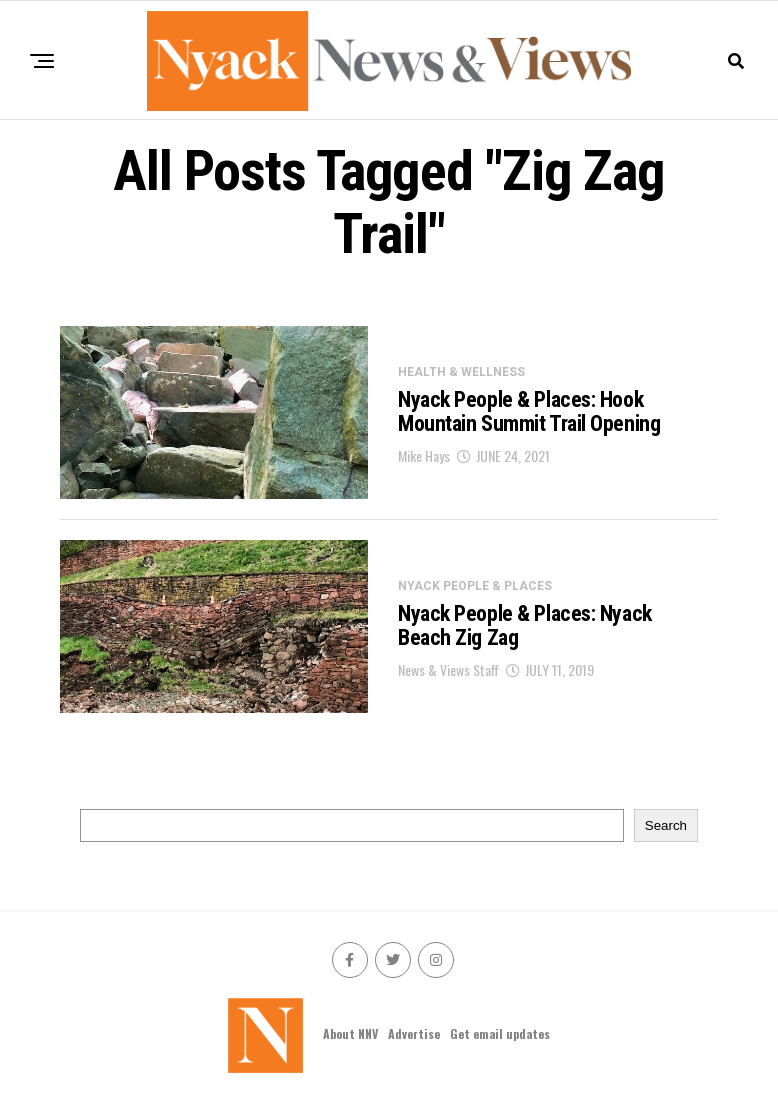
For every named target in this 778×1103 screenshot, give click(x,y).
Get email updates (500, 1033)
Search (666, 825)
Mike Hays (424, 455)
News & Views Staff (448, 669)
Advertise (414, 1033)
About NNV (350, 1033)
